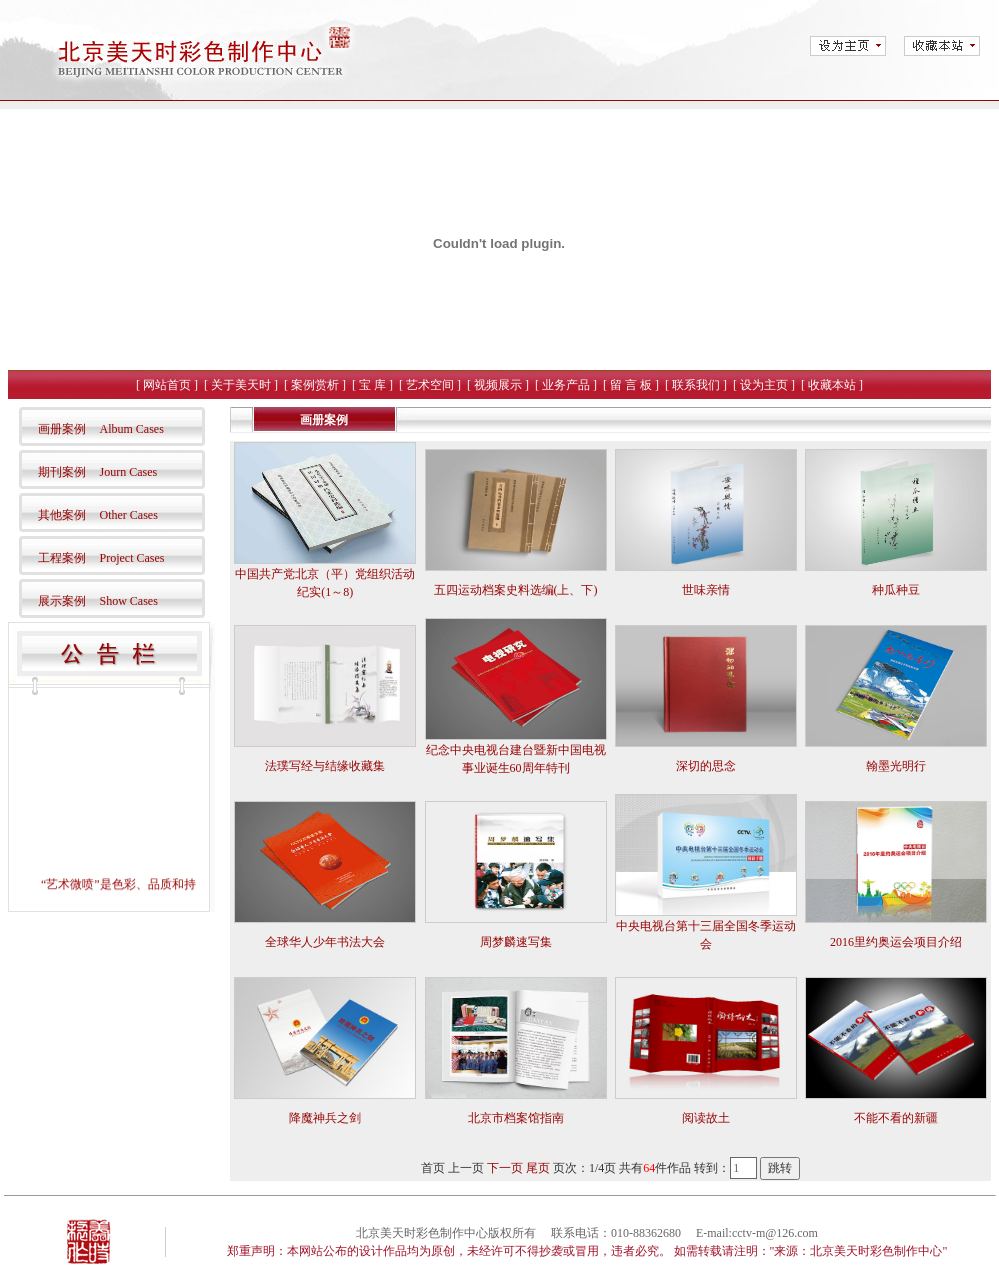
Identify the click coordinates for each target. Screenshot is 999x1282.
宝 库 (372, 385)
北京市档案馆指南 (516, 1118)
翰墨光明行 (896, 766)
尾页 (538, 1168)
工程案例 (62, 558)
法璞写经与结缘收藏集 (325, 766)
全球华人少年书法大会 (325, 942)
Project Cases (132, 558)
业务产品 (566, 385)
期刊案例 (62, 472)
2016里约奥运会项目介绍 (896, 942)
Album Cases (132, 429)
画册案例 (62, 429)
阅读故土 (706, 1118)
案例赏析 (315, 385)
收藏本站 (832, 385)
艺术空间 (430, 385)
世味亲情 (706, 590)
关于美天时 (241, 385)
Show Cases (129, 601)
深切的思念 (706, 766)
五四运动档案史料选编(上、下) (516, 590)
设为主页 (764, 385)
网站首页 (167, 385)
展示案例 (62, 601)
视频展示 (498, 385)
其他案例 (62, 515)
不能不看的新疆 (896, 1118)
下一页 (505, 1168)
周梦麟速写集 (516, 942)
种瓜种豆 (896, 590)
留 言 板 (631, 385)
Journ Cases (129, 472)
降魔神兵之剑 (325, 1118)
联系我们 (696, 385)
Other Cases (129, 515)
